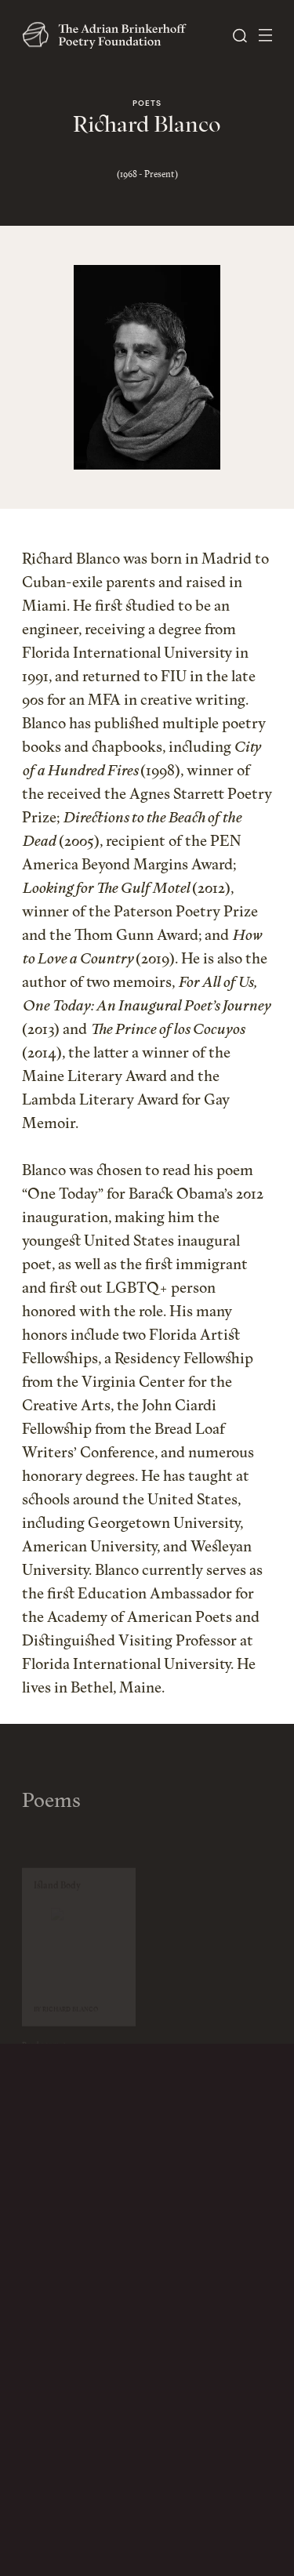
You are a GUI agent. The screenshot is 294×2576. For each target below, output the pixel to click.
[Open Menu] (265, 35)
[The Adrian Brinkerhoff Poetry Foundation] (108, 35)
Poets (147, 104)
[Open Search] (240, 35)
